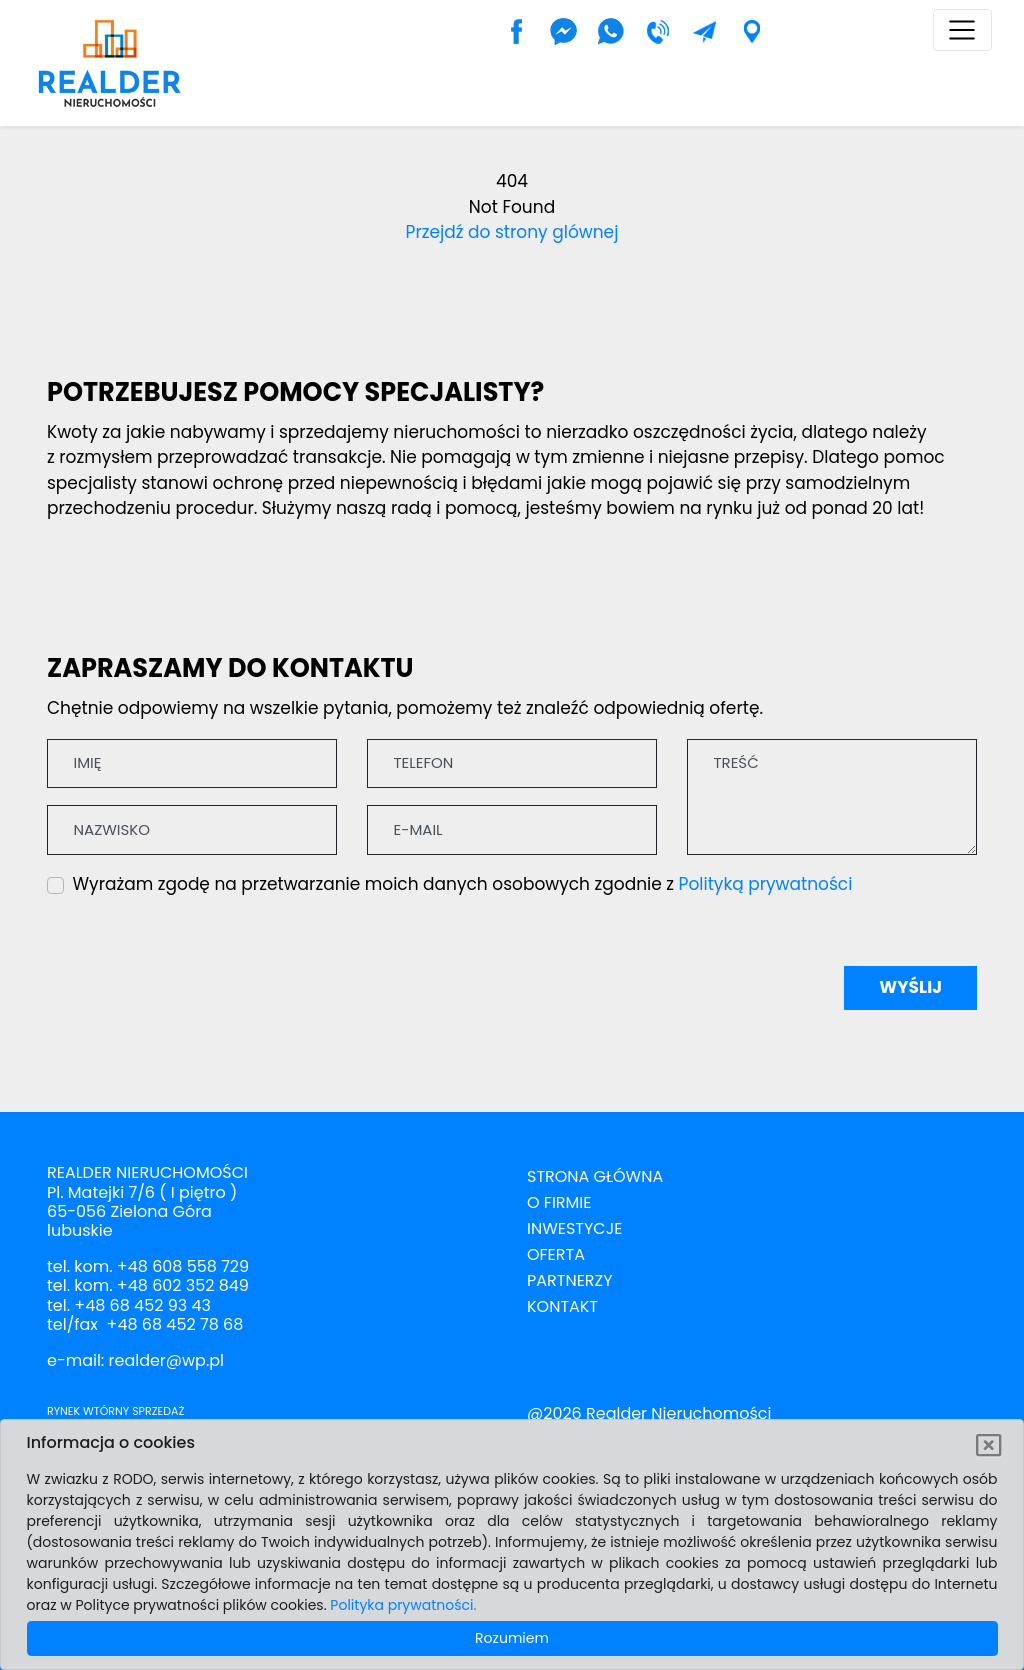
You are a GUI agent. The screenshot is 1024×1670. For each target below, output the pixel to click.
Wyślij (910, 987)
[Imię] (192, 764)
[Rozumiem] (989, 1446)
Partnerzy (570, 1280)
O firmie (559, 1202)
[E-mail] (512, 830)
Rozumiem (512, 1638)
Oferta (556, 1254)
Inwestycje (574, 1228)
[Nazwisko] (192, 830)
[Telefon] (512, 764)
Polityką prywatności (766, 884)
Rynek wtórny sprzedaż (115, 1411)
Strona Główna (595, 1176)
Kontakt (562, 1306)
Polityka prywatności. (403, 1605)
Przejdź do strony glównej (512, 232)
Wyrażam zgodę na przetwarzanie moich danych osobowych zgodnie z (463, 884)
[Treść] (832, 797)
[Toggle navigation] (962, 30)
